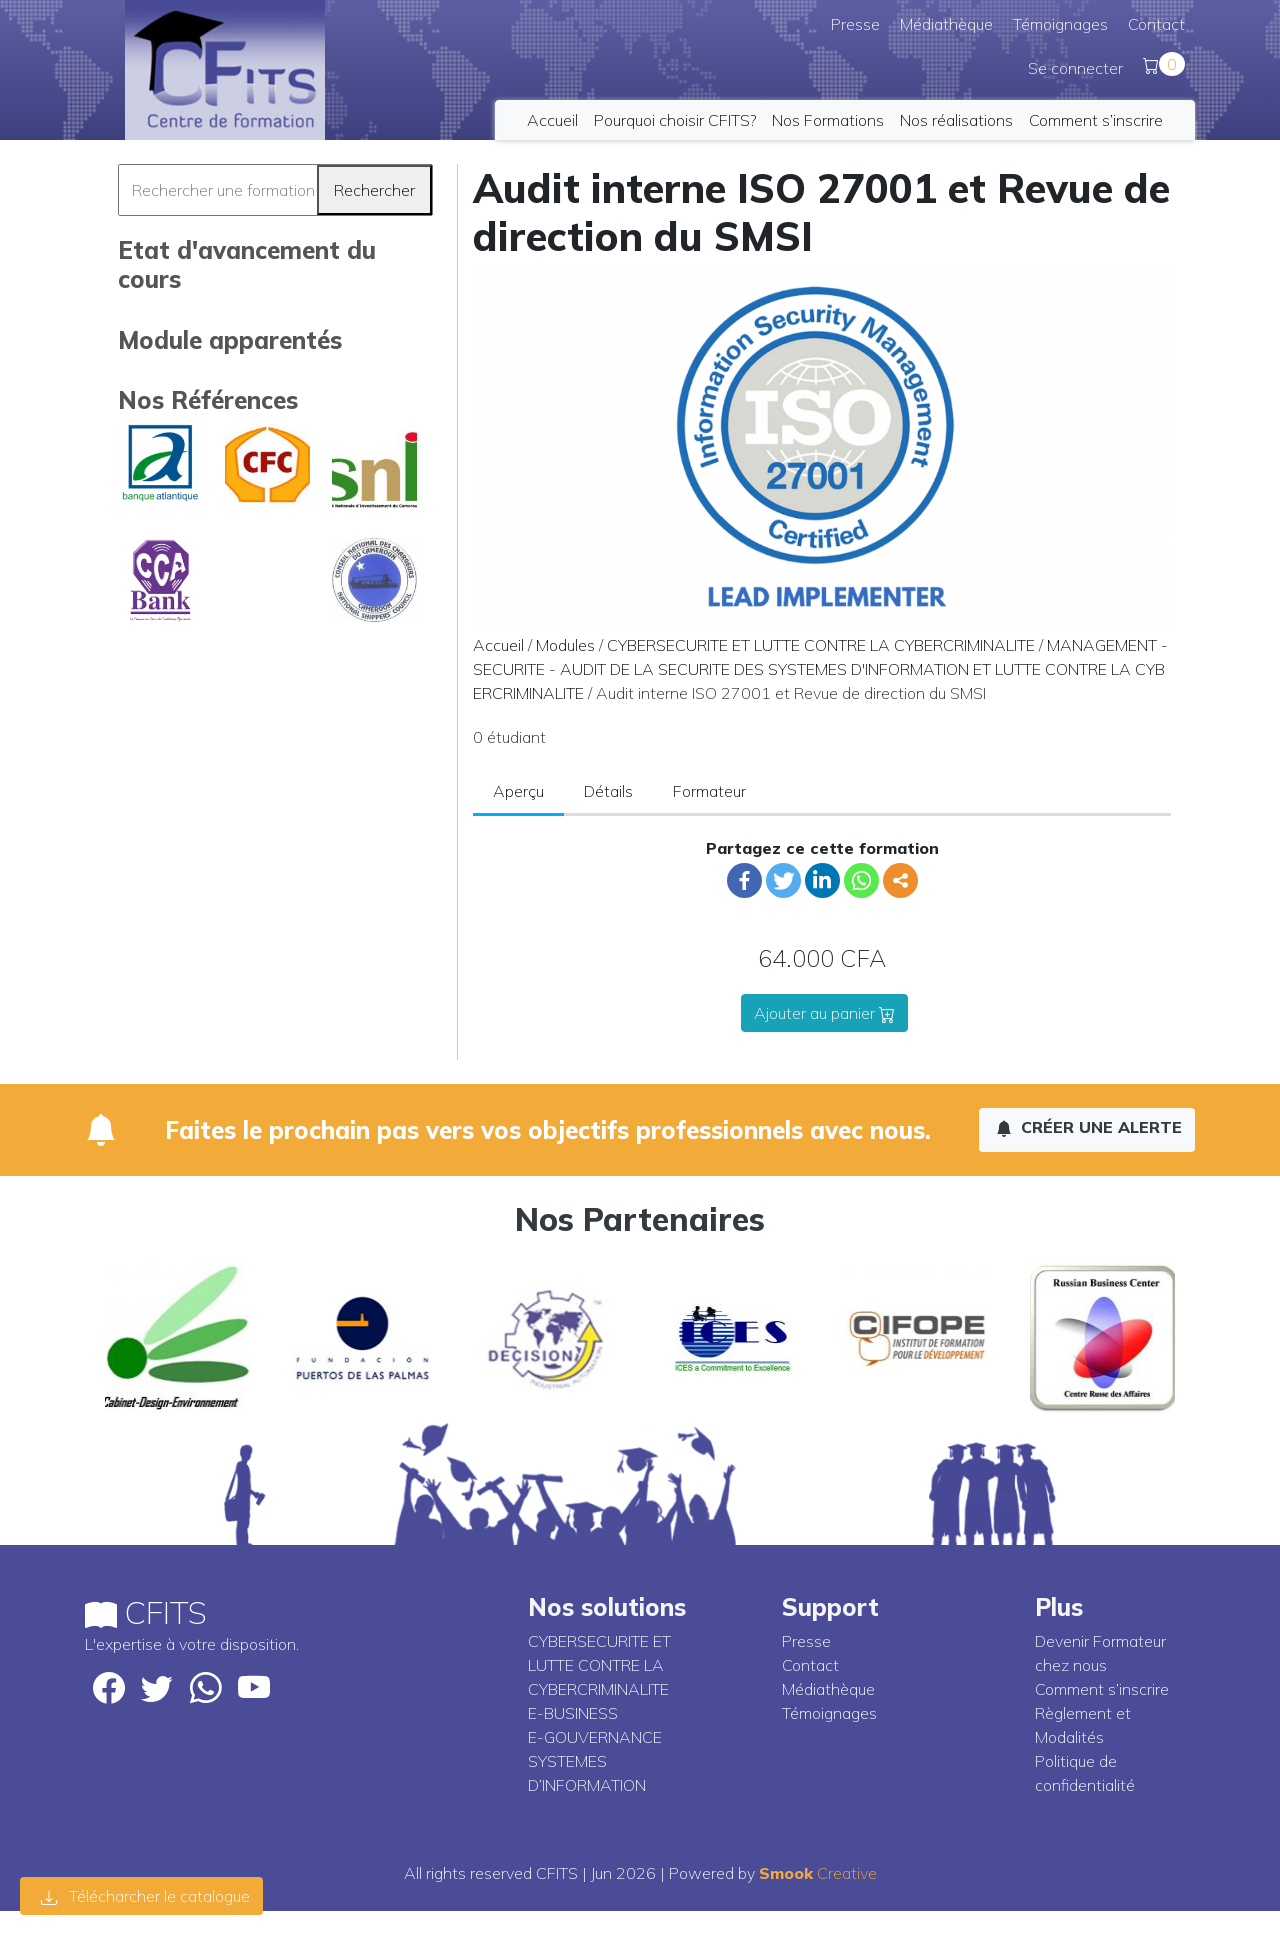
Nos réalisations (956, 120)
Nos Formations (828, 120)
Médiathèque (946, 24)
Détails (608, 791)
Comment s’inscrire (1096, 120)
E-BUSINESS (573, 1713)
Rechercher (374, 190)
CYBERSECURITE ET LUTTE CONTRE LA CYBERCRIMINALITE (821, 645)
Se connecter (1075, 68)
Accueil (552, 120)
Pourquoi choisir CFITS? (675, 120)
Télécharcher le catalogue (145, 1896)
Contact (1156, 24)
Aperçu (518, 791)
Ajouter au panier (824, 1013)
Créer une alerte (1089, 1127)
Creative (818, 1873)
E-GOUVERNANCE (595, 1737)
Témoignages (1060, 24)
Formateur (709, 791)
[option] (177, 1338)
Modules (565, 645)
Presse (855, 24)
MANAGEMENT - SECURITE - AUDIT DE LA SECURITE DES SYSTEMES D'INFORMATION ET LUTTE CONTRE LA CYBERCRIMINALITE (820, 669)
